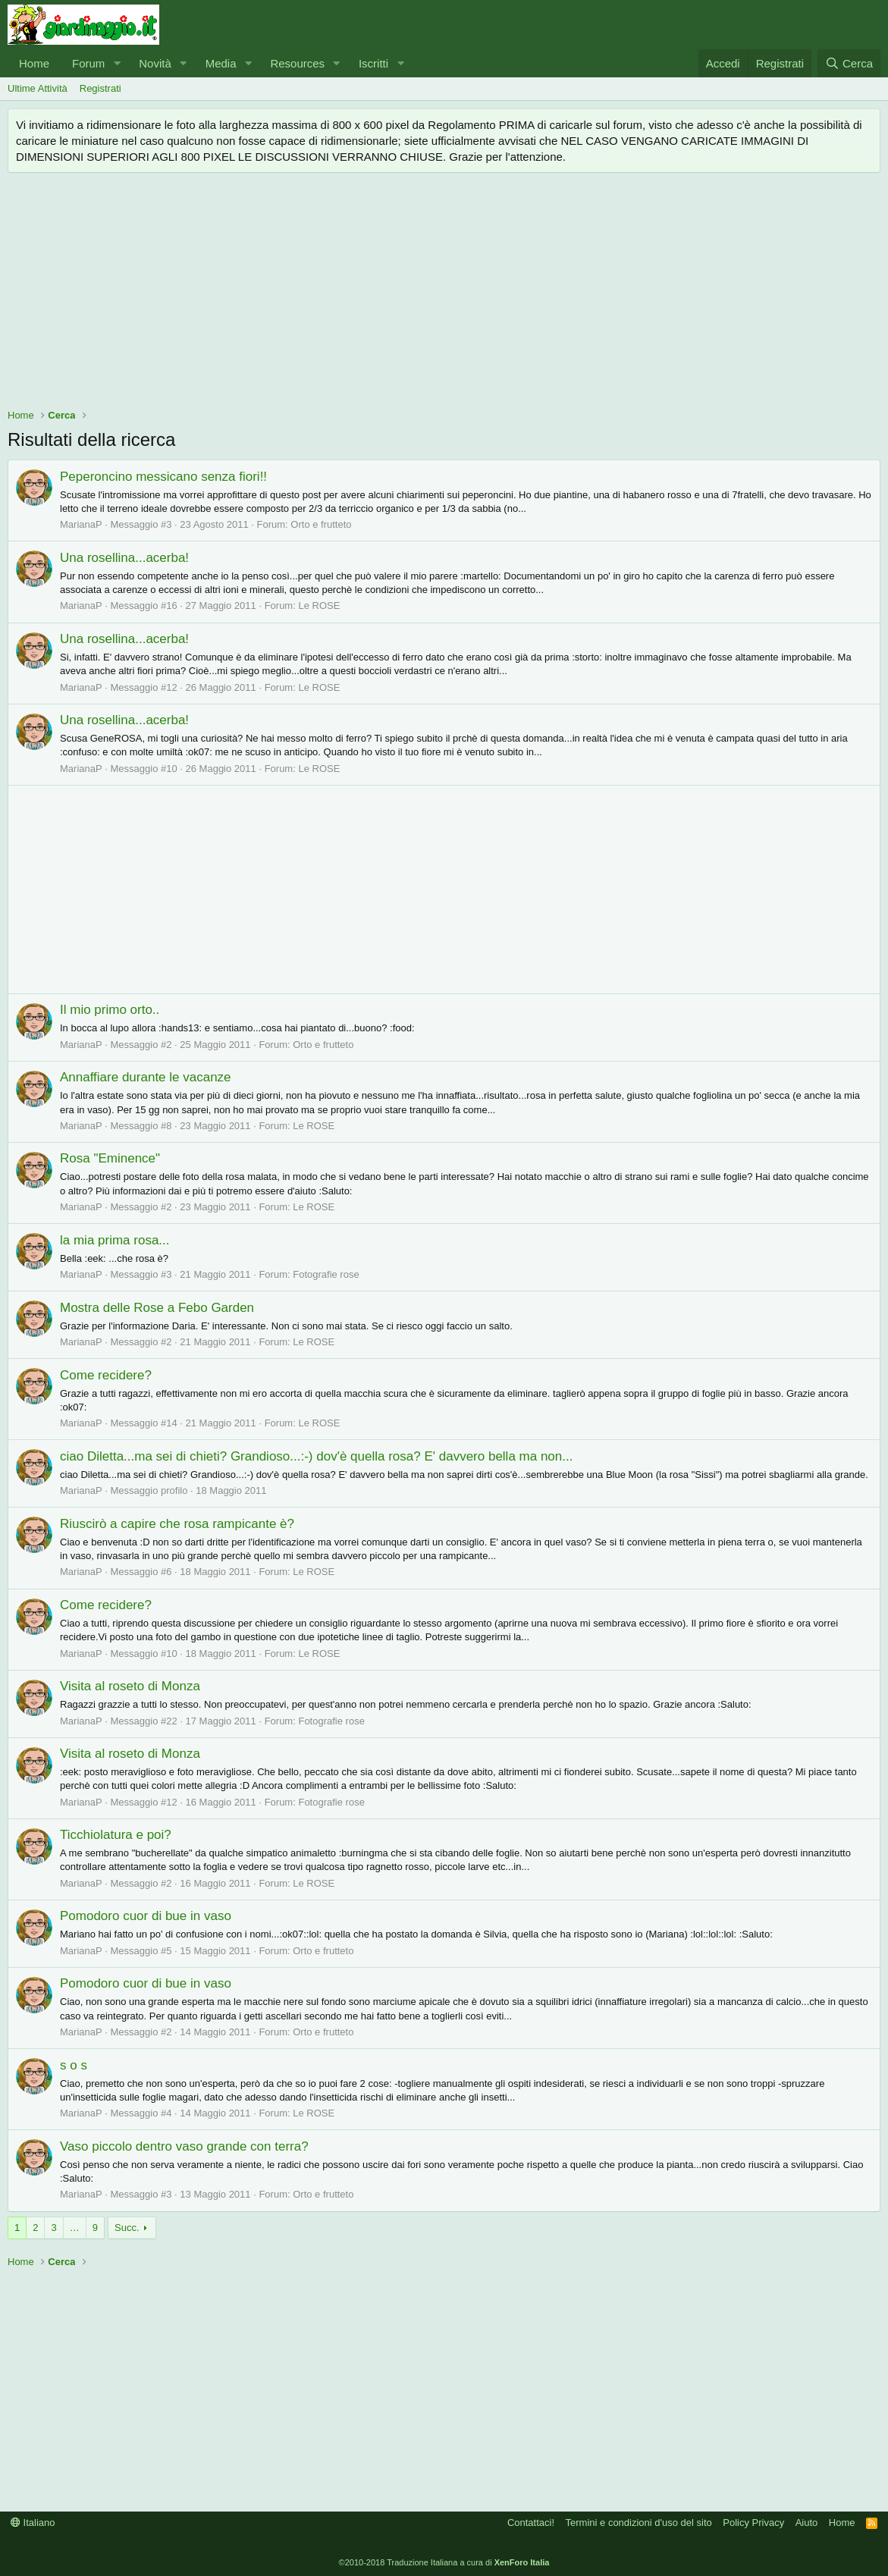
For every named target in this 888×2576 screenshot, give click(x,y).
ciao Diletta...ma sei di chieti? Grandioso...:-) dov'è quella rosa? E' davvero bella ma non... (316, 1456)
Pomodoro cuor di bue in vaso (145, 1916)
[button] (116, 63)
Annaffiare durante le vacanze (145, 1077)
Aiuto (806, 2522)
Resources (297, 63)
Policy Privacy (753, 2522)
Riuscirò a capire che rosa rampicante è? (177, 1524)
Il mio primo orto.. (109, 1009)
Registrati (100, 88)
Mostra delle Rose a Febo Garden (157, 1308)
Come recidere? (106, 1375)
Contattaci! (530, 2522)
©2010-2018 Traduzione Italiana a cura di (444, 2562)
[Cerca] (848, 63)
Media (221, 63)
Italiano (33, 2522)
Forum (88, 63)
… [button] (75, 2227)
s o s (73, 2065)
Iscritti (373, 63)
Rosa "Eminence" (110, 1158)
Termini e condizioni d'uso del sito (639, 2522)
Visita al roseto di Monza (130, 1686)
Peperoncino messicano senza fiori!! (163, 476)
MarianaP (81, 524)
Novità (155, 63)
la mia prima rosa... (115, 1240)
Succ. (127, 2227)
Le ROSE (319, 605)
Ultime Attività (37, 88)
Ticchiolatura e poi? (115, 1835)
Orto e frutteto (320, 524)
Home (34, 63)
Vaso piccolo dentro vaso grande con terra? (184, 2146)
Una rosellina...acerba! (124, 558)
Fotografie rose (326, 1274)
